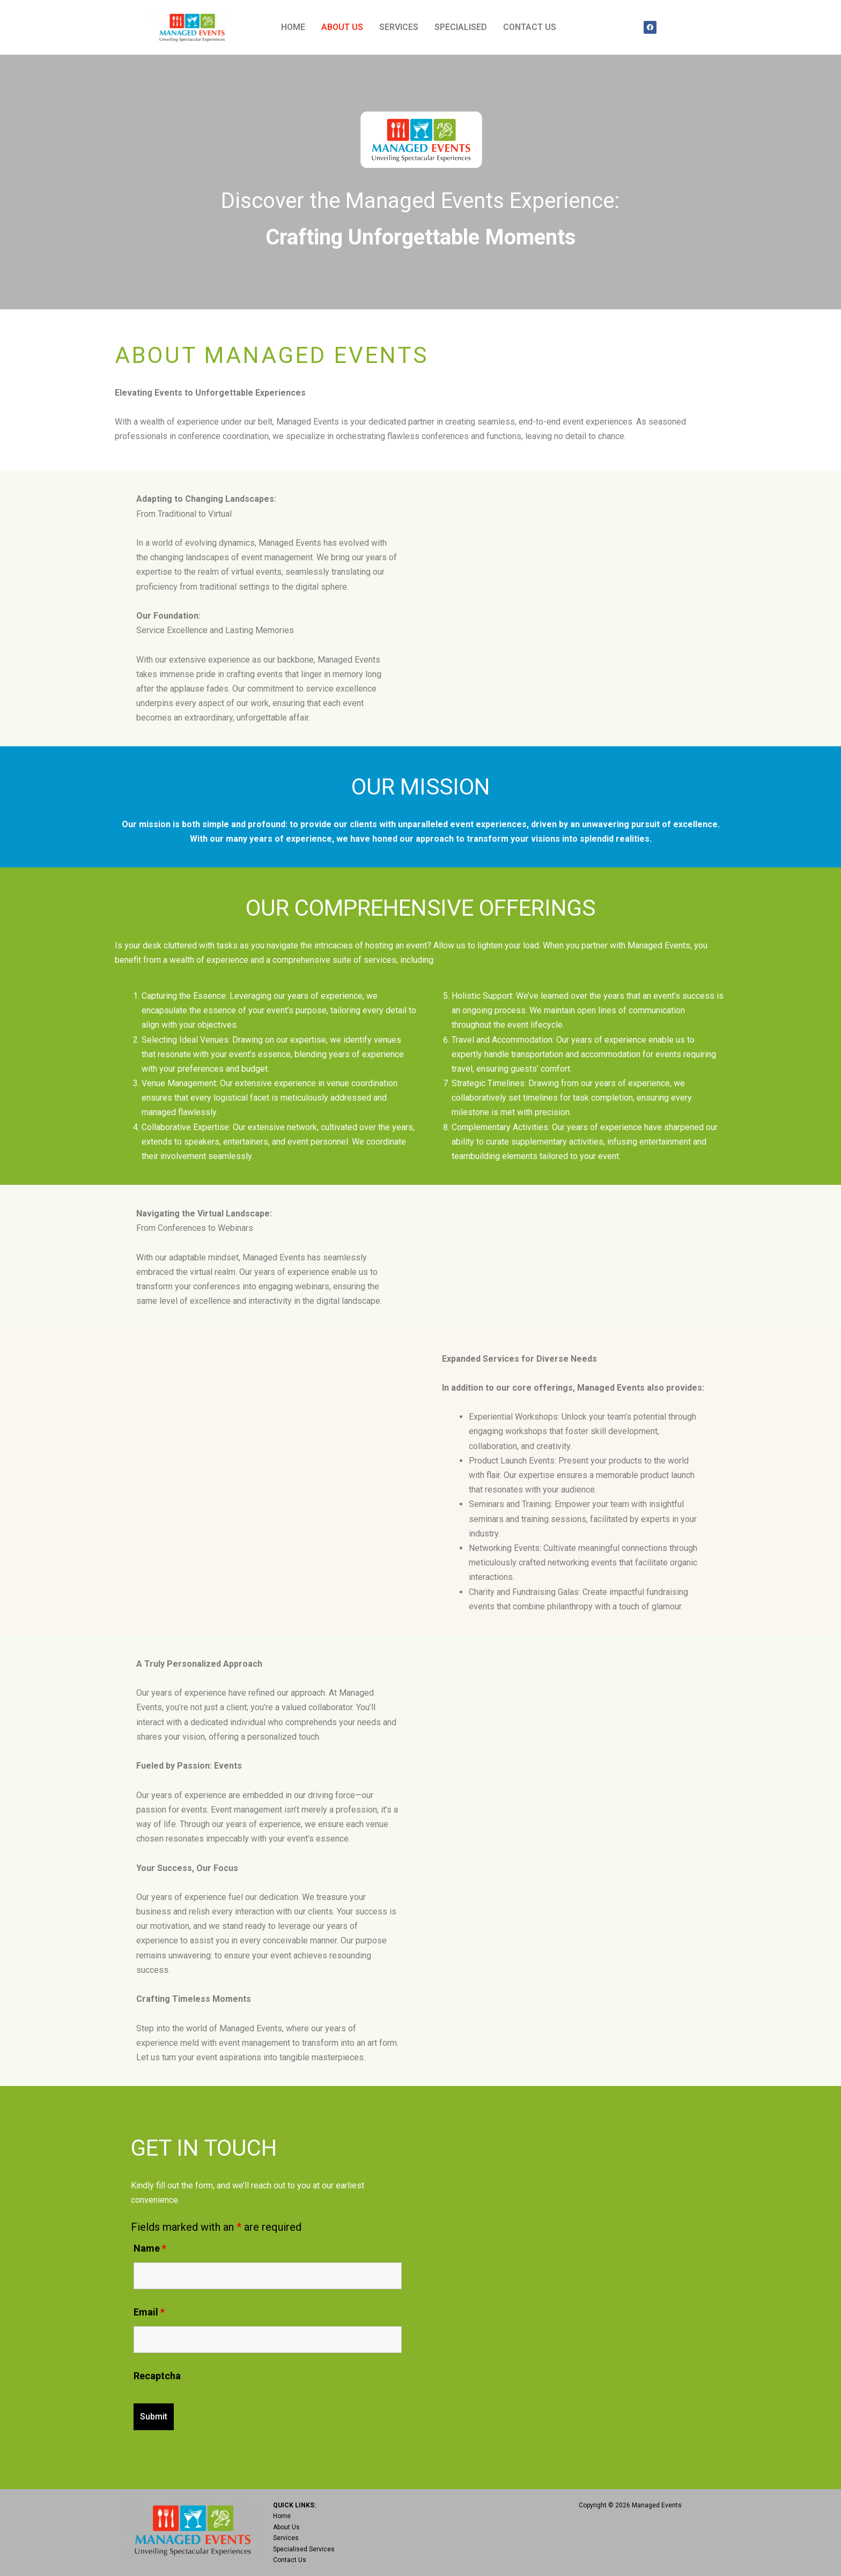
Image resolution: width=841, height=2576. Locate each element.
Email (149, 2312)
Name (150, 2248)
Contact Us (289, 2560)
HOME (293, 27)
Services (286, 2538)
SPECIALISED (460, 27)
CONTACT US (529, 27)
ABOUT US (342, 27)
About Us (286, 2527)
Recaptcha (157, 2375)
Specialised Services (304, 2549)
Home (282, 2516)
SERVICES (398, 27)
